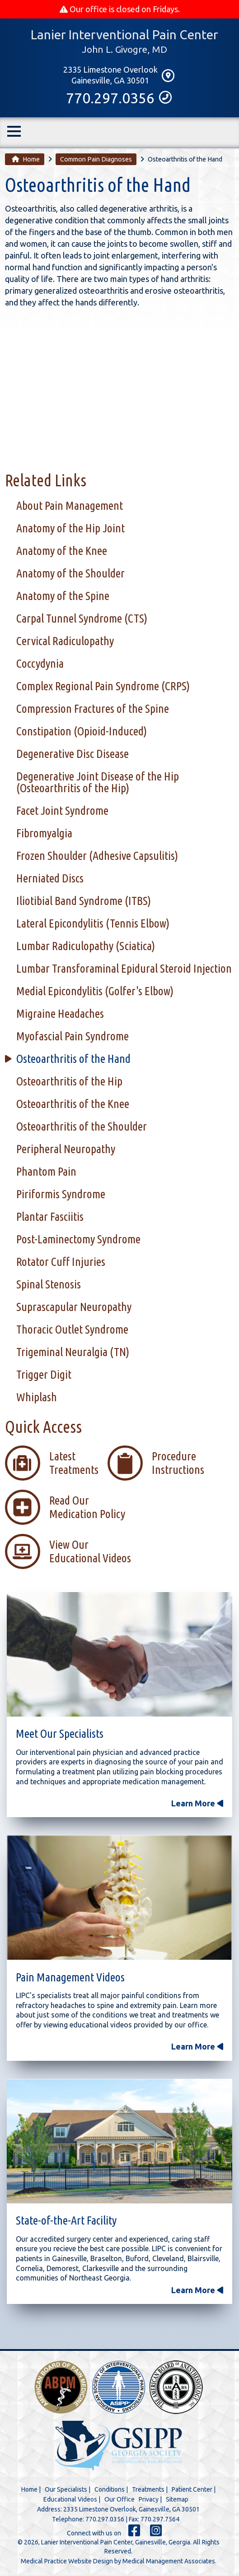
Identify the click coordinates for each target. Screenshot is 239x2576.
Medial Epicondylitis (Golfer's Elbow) (94, 991)
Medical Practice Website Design (67, 2561)
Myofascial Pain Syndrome (72, 1036)
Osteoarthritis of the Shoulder (81, 1126)
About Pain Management (69, 505)
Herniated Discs (50, 878)
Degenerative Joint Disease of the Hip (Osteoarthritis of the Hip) (97, 782)
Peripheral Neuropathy (65, 1149)
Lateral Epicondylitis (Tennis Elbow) (92, 923)
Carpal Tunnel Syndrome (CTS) (81, 618)
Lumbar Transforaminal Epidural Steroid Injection (124, 968)
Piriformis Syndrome (60, 1194)
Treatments (148, 2489)
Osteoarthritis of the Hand (73, 1059)
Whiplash (36, 1397)
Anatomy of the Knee (61, 551)
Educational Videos (70, 2499)
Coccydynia (40, 663)
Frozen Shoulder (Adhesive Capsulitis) (97, 856)
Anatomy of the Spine (62, 596)
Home (26, 159)
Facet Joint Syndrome (62, 810)
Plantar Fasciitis (50, 1216)
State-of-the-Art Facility (66, 2220)
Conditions (109, 2489)
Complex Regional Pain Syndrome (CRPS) (103, 686)
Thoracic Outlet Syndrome (72, 1329)
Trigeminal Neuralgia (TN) (72, 1352)
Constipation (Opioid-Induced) (81, 731)
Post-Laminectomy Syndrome (78, 1239)
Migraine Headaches (60, 1013)
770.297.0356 (119, 98)
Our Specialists (66, 2489)
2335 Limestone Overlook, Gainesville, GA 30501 (131, 2509)
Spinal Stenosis (48, 1284)
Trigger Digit (43, 1374)
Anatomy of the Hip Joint (70, 528)
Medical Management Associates (168, 2561)
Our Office (119, 2499)
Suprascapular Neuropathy (73, 1307)
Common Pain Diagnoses (96, 159)
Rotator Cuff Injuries (60, 1262)
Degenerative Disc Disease (72, 754)
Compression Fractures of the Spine (92, 709)
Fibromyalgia (44, 833)
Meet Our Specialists (59, 1733)
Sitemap (177, 2499)
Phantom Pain (46, 1171)
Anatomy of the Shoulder (70, 573)
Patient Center (192, 2489)
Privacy (149, 2499)
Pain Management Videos (70, 1977)
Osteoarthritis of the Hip (69, 1081)
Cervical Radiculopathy (65, 641)
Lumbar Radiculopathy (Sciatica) (85, 946)
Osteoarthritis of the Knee (72, 1104)
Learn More (197, 1803)
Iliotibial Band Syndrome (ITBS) (83, 901)
